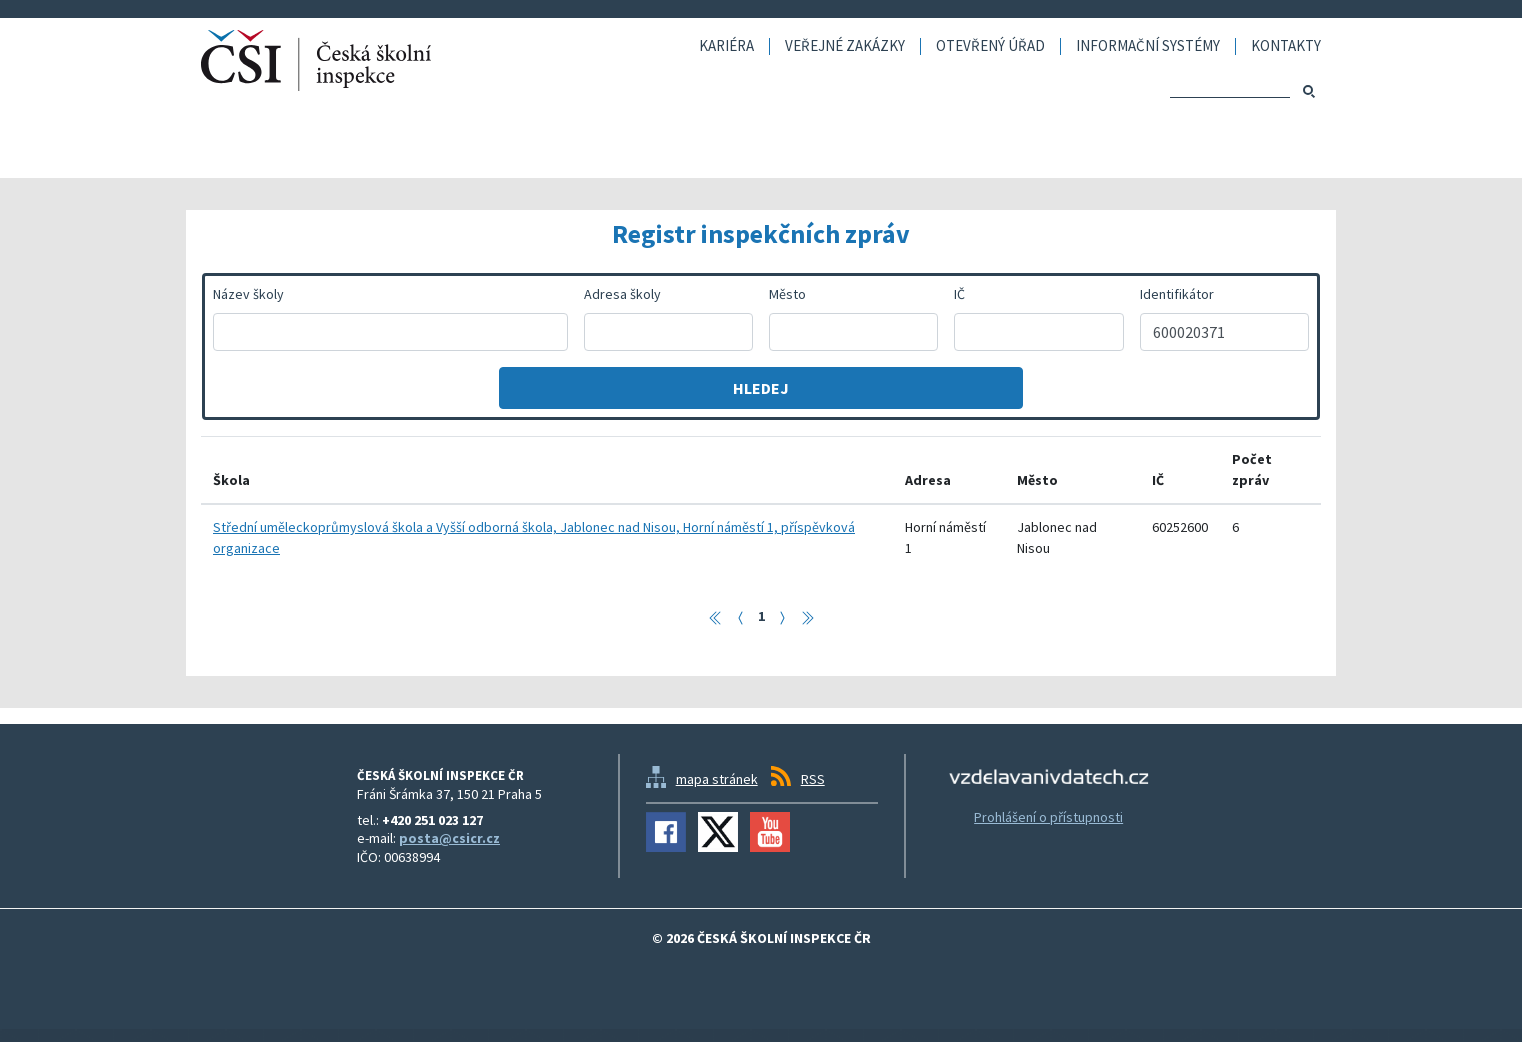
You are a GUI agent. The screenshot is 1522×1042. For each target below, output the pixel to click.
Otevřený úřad (990, 46)
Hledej (761, 388)
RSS (813, 779)
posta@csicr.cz (449, 838)
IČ (959, 294)
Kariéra (726, 46)
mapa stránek (717, 779)
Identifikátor (1177, 294)
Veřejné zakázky (845, 46)
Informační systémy (1148, 46)
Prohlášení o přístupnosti (1048, 817)
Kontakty (1286, 46)
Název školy (248, 294)
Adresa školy (622, 294)
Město (787, 294)
